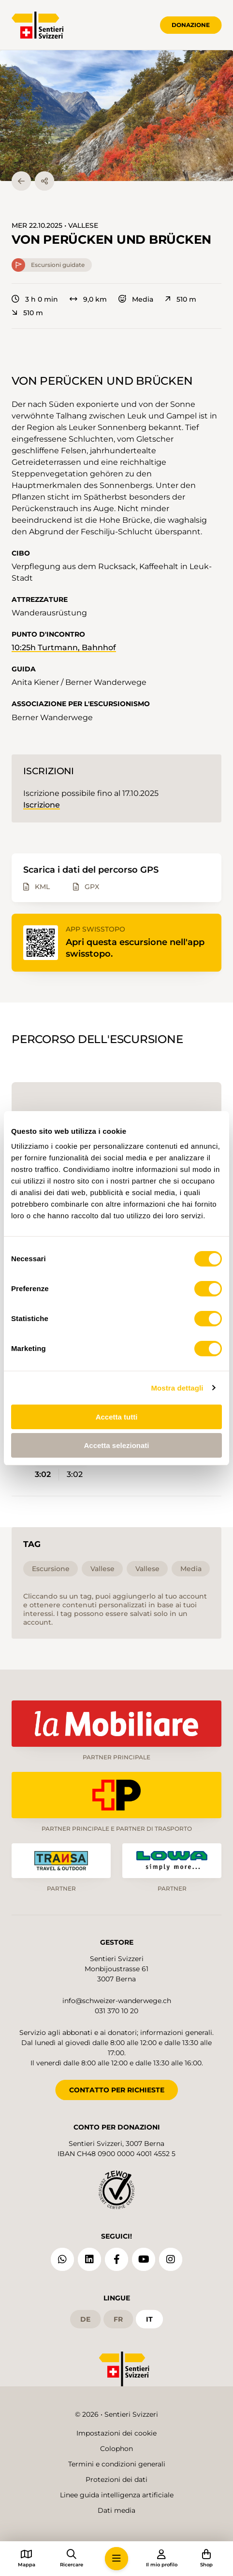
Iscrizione (41, 804)
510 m (180, 299)
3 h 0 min (35, 299)
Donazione (191, 24)
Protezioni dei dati (116, 2479)
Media (135, 299)
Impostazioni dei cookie (116, 2433)
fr (118, 2319)
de (85, 2319)
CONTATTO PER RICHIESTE (116, 2090)
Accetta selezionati (116, 1445)
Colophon (116, 2448)
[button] (116, 115)
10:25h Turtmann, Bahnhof (64, 647)
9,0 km (88, 299)
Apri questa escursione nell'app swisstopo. (135, 948)
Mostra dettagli (177, 1388)
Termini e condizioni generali (116, 2464)
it (149, 2319)
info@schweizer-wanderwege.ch (116, 2000)
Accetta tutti (117, 1417)
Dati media (116, 2510)
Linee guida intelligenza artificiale (117, 2495)
